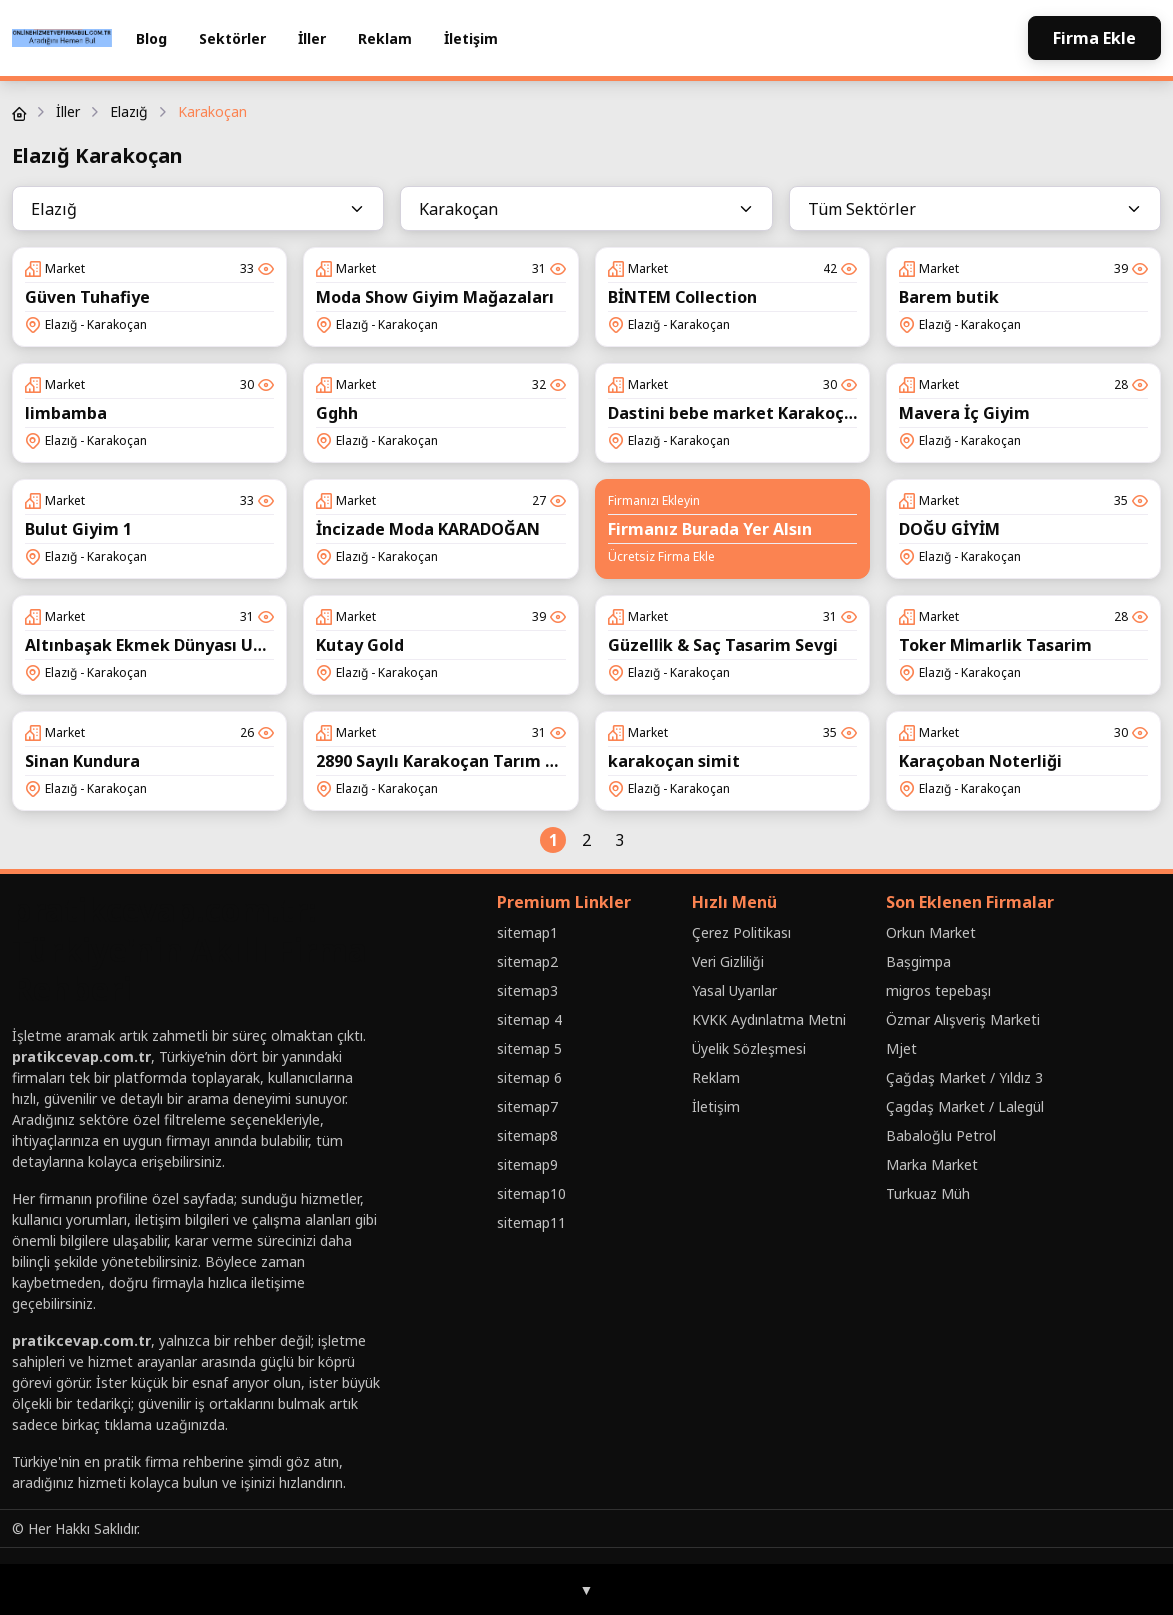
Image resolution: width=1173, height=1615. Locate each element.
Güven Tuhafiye (87, 297)
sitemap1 (527, 932)
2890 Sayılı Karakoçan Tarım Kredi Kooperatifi (499, 761)
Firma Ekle (1094, 38)
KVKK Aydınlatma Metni (769, 1019)
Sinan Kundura (82, 761)
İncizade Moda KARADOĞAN (428, 529)
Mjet (901, 1048)
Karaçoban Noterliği (980, 761)
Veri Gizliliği (728, 961)
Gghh (337, 413)
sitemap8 (527, 1135)
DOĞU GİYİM (949, 529)
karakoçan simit (674, 761)
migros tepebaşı (938, 990)
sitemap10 (531, 1193)
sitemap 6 (529, 1077)
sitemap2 (527, 961)
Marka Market (932, 1164)
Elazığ (129, 111)
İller (312, 38)
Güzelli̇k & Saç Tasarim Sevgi (723, 645)
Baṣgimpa (918, 961)
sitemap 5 (529, 1048)
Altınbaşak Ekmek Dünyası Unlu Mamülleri (195, 645)
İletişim (471, 38)
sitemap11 (531, 1222)
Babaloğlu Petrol (941, 1135)
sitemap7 (527, 1106)
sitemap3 (527, 990)
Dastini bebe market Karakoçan (736, 413)
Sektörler (232, 38)
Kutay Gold (360, 645)
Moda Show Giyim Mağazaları (435, 297)
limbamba (66, 413)
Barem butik (949, 297)
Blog (151, 38)
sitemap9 (527, 1164)
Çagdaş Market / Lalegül (965, 1106)
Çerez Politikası (741, 932)
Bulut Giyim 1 (78, 529)
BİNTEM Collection (682, 297)
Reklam (385, 38)
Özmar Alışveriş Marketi (963, 1019)
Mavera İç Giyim (964, 413)
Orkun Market (931, 932)
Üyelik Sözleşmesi (749, 1048)
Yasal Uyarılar (734, 990)
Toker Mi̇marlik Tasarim (995, 645)
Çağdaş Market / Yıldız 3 (964, 1077)
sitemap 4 (529, 1019)
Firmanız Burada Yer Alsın (710, 529)
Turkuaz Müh (928, 1193)
